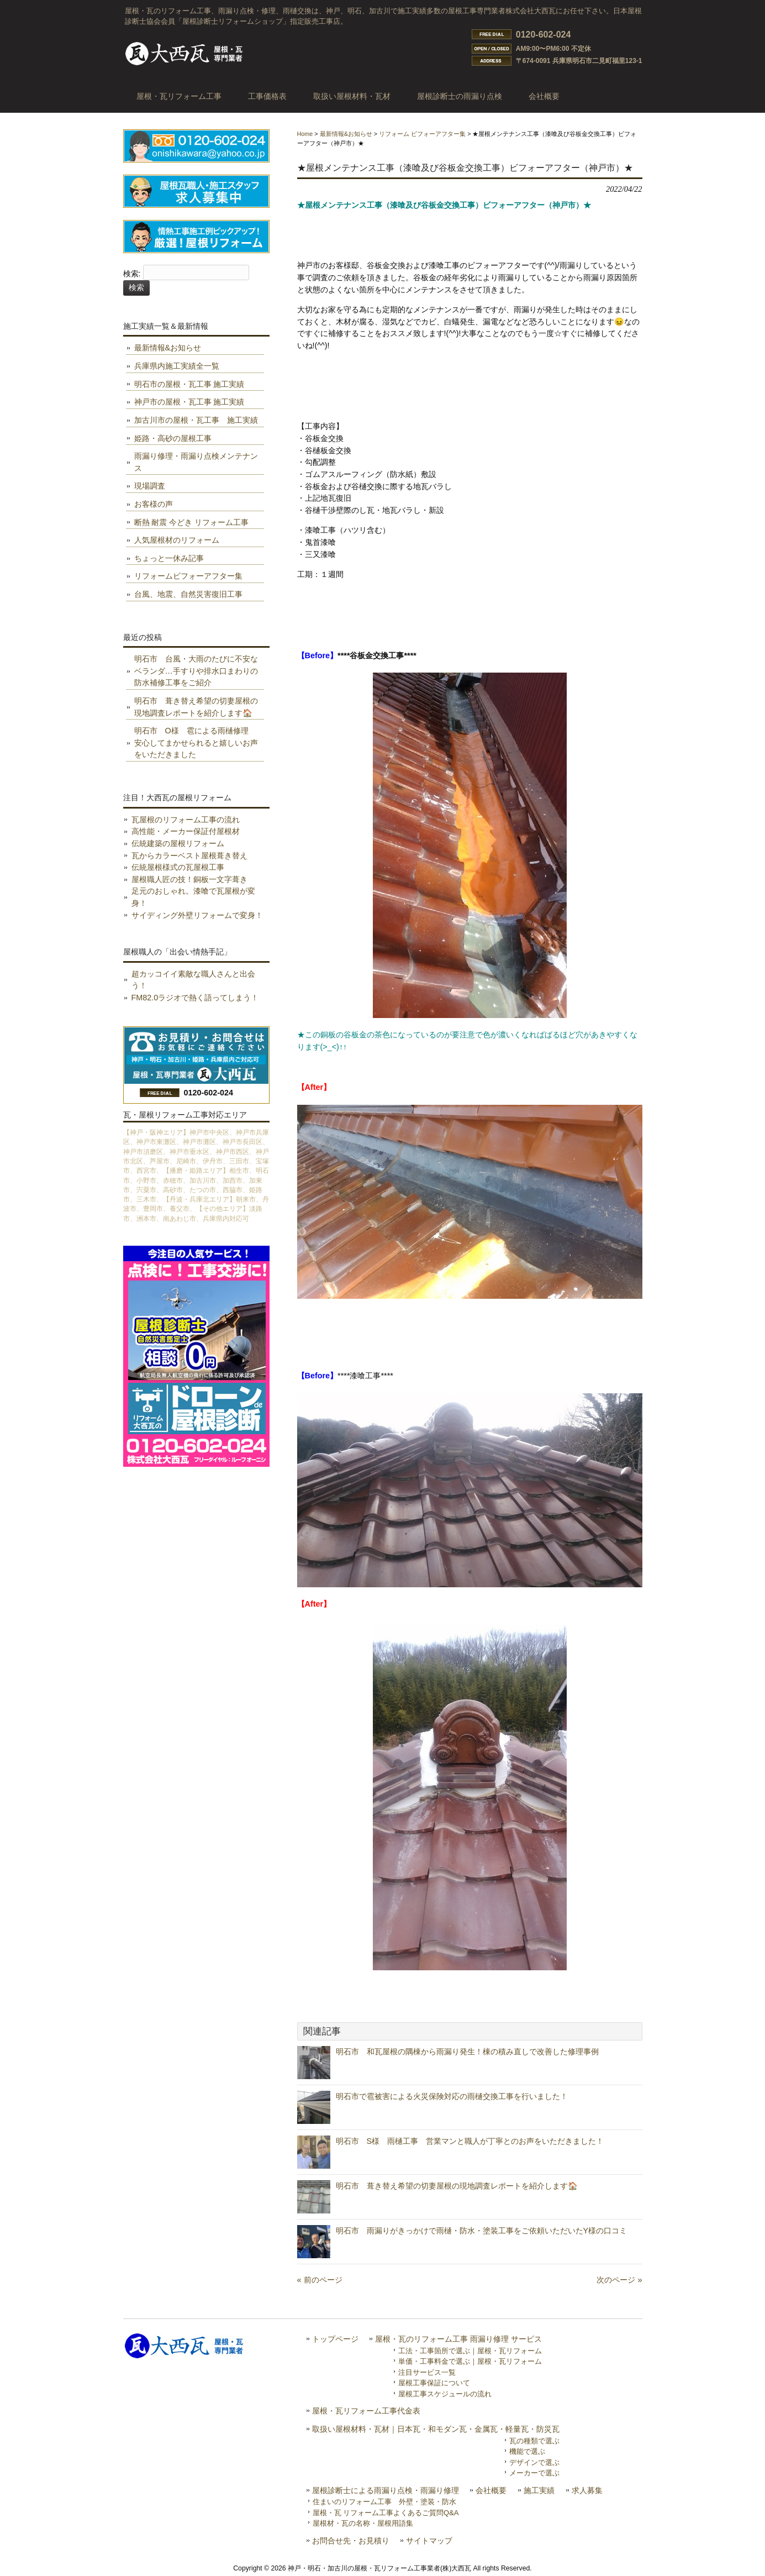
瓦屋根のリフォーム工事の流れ (185, 819)
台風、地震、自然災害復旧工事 (188, 594)
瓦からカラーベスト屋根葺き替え (189, 855)
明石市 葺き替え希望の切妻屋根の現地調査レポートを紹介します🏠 (457, 2185)
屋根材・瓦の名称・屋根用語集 (363, 2523)
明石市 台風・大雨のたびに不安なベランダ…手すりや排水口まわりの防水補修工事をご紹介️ (196, 670)
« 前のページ (319, 2279)
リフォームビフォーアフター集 (188, 575)
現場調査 (149, 485)
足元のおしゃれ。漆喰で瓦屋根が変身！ (193, 896)
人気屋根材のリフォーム (176, 540)
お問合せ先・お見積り (350, 2541)
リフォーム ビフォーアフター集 (422, 133)
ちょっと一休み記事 (169, 558)
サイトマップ (429, 2541)
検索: (132, 274)
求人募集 (587, 2490)
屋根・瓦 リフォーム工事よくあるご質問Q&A (386, 2513)
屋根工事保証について (434, 2383)
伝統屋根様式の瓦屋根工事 (177, 867)
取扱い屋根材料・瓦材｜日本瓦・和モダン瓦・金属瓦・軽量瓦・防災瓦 (436, 2429)
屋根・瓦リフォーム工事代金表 (366, 2411)
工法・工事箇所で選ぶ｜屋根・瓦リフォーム (470, 2351)
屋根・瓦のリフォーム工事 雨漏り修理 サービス (458, 2339)
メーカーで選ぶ (534, 2473)
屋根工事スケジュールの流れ (445, 2394)
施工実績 (539, 2490)
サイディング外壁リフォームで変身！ (197, 915)
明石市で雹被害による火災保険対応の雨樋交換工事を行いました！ (452, 2096)
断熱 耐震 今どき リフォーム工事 (191, 522)
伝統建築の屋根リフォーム (177, 843)
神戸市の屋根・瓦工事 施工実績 (189, 401)
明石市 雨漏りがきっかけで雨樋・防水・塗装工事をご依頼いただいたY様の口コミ (481, 2230)
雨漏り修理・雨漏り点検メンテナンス (196, 462)
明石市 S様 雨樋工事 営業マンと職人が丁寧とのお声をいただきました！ (470, 2141)
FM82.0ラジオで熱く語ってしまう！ (195, 997)
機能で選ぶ (527, 2451)
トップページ (335, 2339)
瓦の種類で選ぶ (534, 2441)
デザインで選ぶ (534, 2462)
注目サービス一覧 (427, 2372)
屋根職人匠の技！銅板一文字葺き (189, 879)
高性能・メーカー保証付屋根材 (185, 831)
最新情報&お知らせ (346, 133)
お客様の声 (153, 504)
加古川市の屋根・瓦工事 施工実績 (196, 420)
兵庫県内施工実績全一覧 (176, 365)
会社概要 (491, 2490)
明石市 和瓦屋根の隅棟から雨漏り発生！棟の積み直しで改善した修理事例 (467, 2051)
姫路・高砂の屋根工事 (173, 438)
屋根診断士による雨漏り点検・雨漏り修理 (385, 2490)
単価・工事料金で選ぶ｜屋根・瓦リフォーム (470, 2361)
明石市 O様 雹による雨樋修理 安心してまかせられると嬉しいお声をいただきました (196, 742)
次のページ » (619, 2279)
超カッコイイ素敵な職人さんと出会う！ (193, 979)
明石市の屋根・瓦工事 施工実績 (189, 384)
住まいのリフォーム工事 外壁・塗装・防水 (384, 2502)
